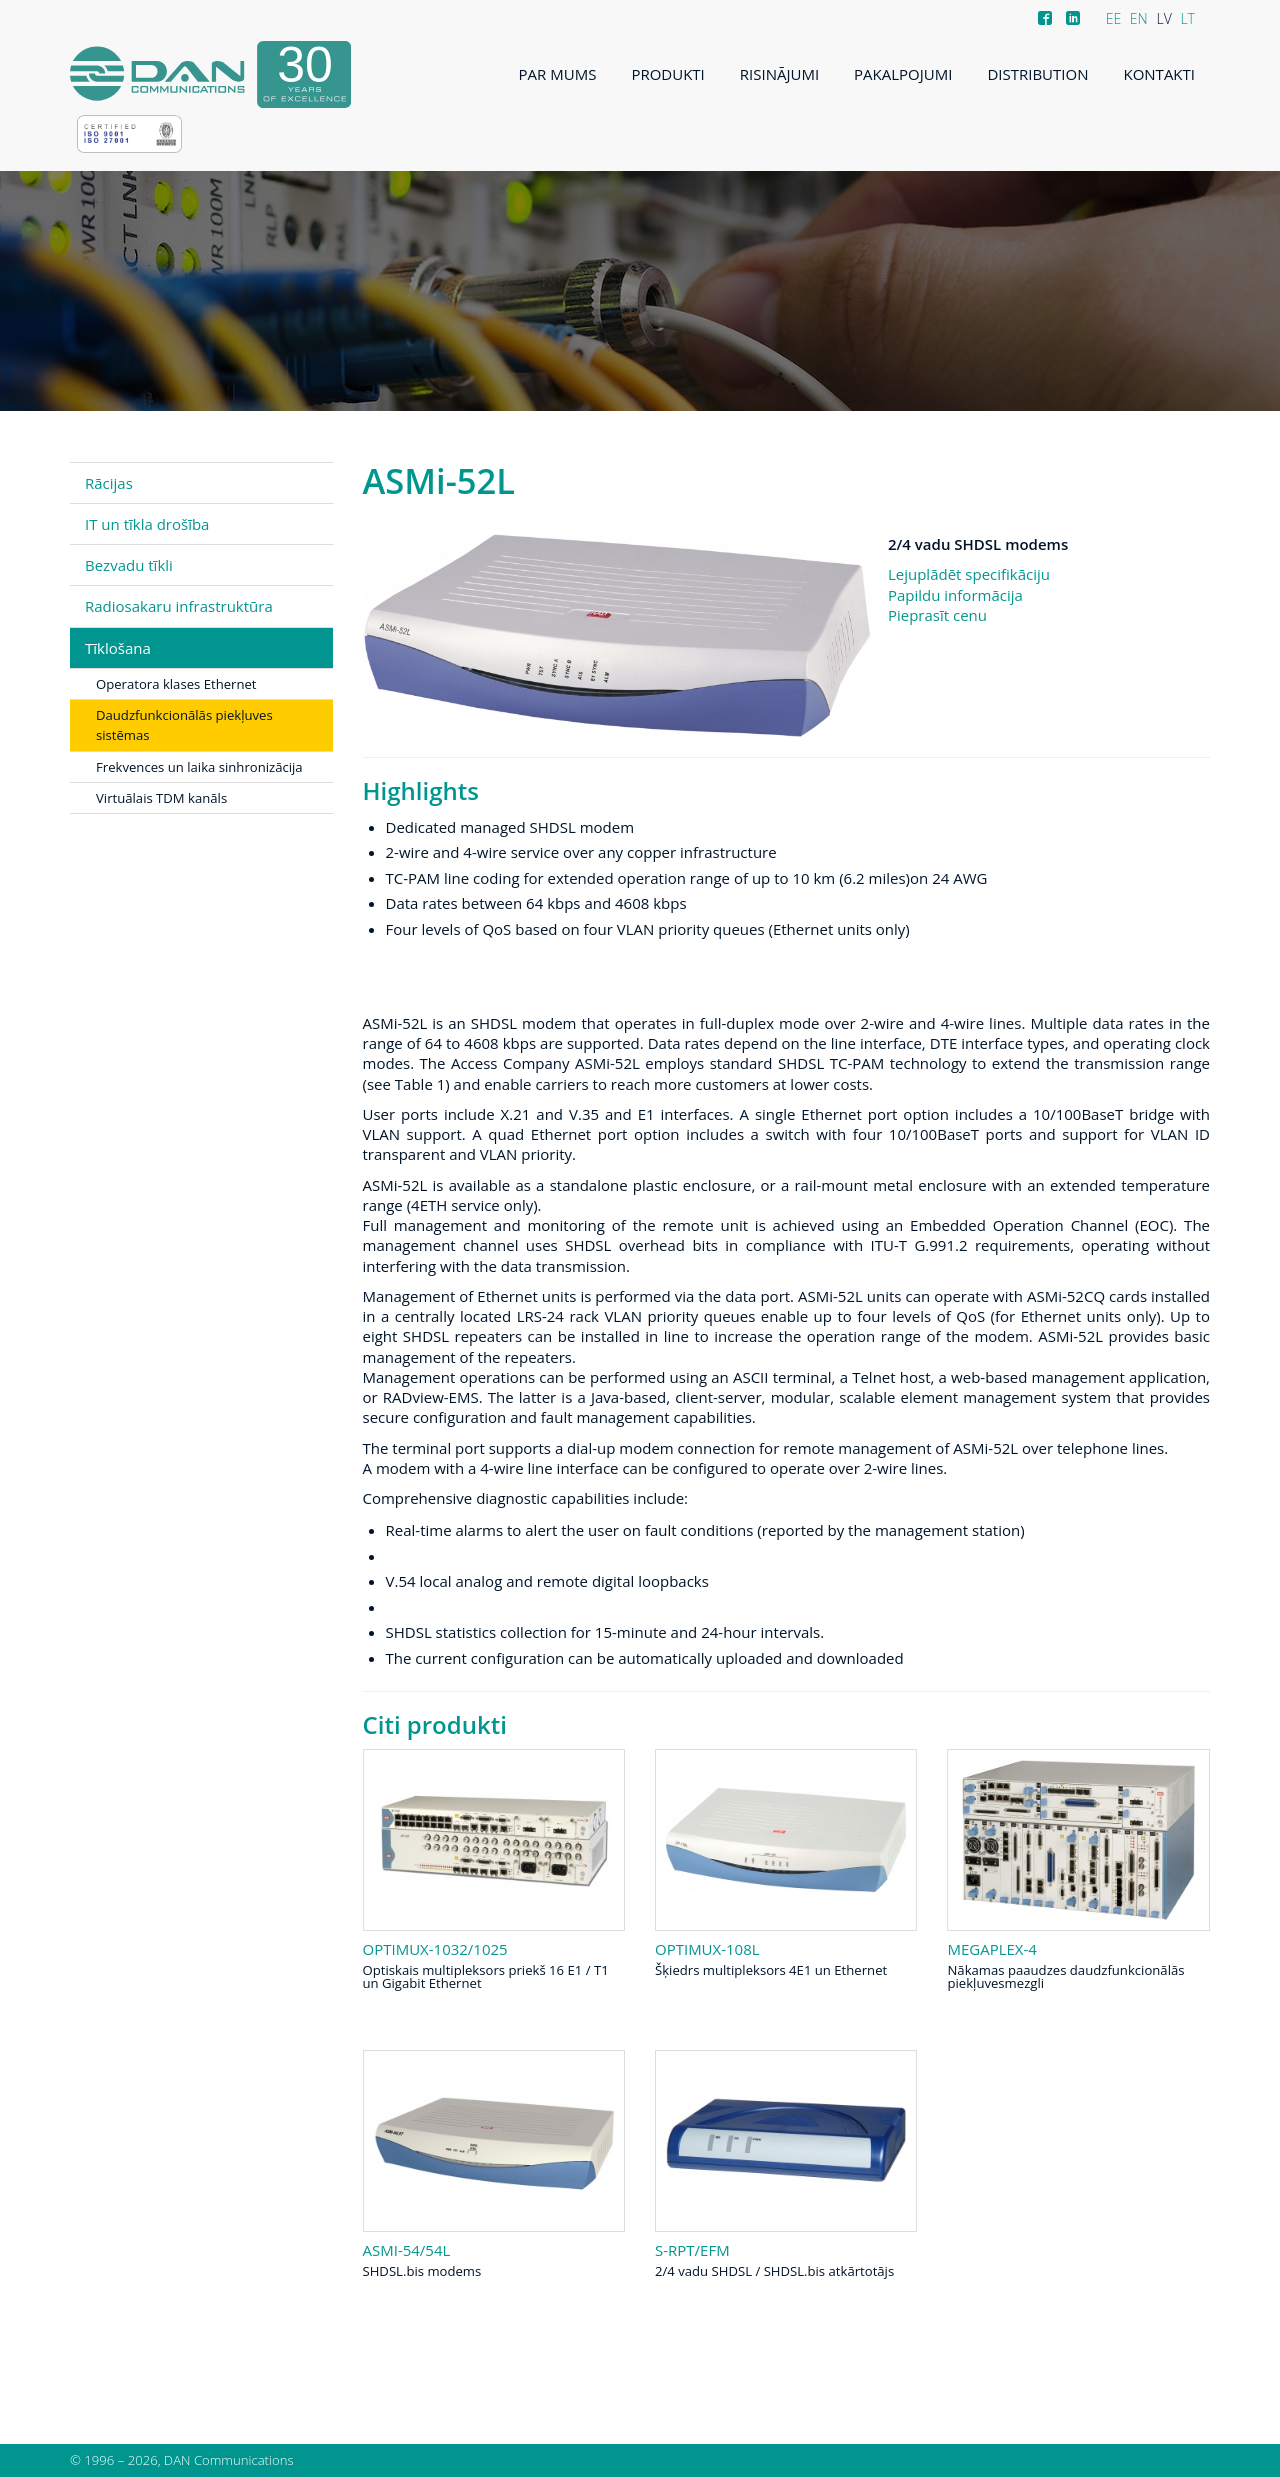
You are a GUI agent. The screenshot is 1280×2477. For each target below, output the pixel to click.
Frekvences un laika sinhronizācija (199, 767)
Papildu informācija (955, 595)
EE (1114, 18)
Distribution (1037, 74)
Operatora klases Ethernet (176, 684)
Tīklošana (118, 648)
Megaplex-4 (991, 1949)
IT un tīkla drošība (147, 524)
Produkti (667, 74)
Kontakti (1159, 74)
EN (1139, 18)
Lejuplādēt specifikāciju (969, 574)
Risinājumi (779, 74)
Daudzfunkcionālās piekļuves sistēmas (184, 725)
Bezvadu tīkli (129, 565)
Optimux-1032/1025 (435, 1949)
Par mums (558, 74)
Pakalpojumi (903, 74)
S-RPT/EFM (692, 2250)
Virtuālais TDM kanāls (161, 798)
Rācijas (109, 483)
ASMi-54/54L (407, 2250)
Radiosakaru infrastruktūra (179, 606)
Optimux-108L (707, 1949)
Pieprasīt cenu (937, 615)
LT (1187, 18)
